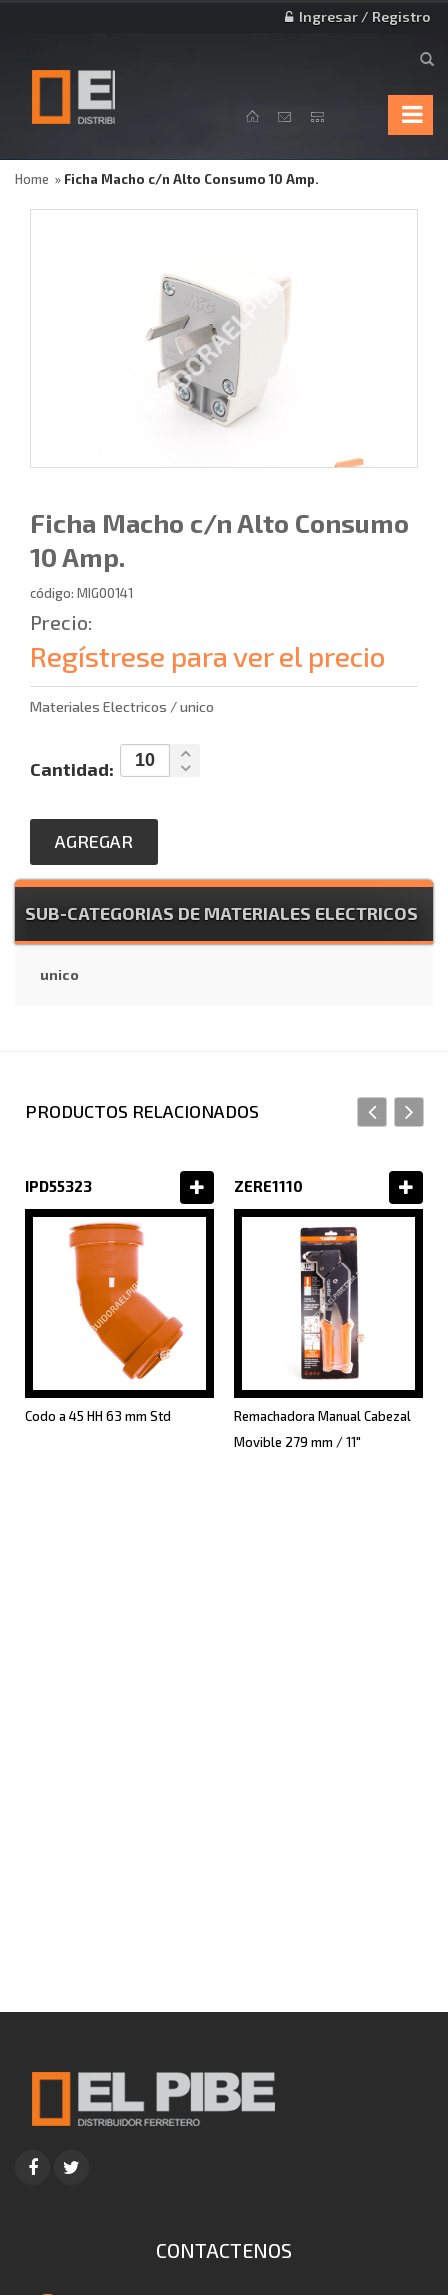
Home (32, 179)
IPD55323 (58, 1186)
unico (59, 974)
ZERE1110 (268, 1186)
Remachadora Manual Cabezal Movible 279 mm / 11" (322, 1429)
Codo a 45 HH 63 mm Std (98, 1416)
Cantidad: (72, 769)
